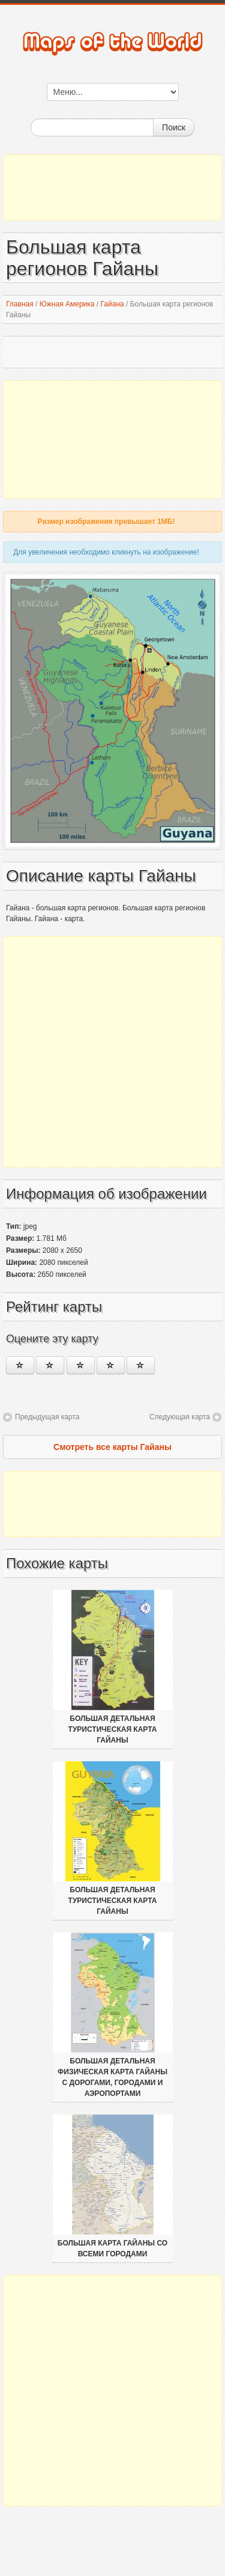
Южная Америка (67, 304)
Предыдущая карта (47, 1417)
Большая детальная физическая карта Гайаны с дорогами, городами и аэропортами (112, 2077)
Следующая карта (179, 1417)
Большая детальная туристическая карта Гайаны (112, 1729)
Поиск (173, 127)
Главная (20, 304)
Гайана (112, 304)
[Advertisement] (112, 187)
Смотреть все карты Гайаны (112, 1447)
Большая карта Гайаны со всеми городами (112, 2248)
